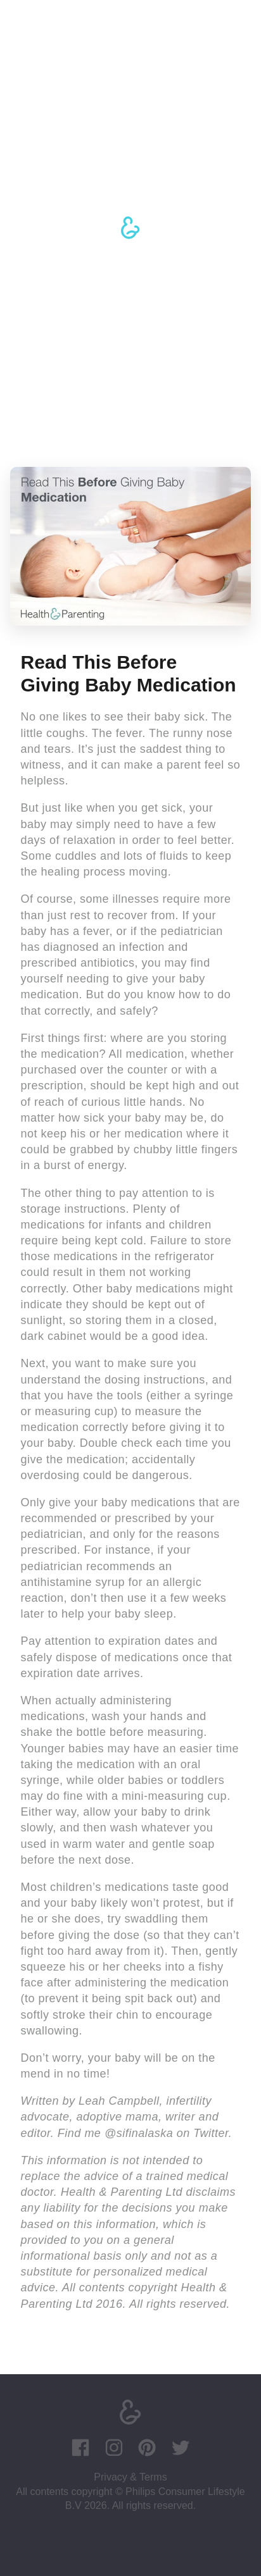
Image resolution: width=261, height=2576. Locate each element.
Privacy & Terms (130, 2477)
